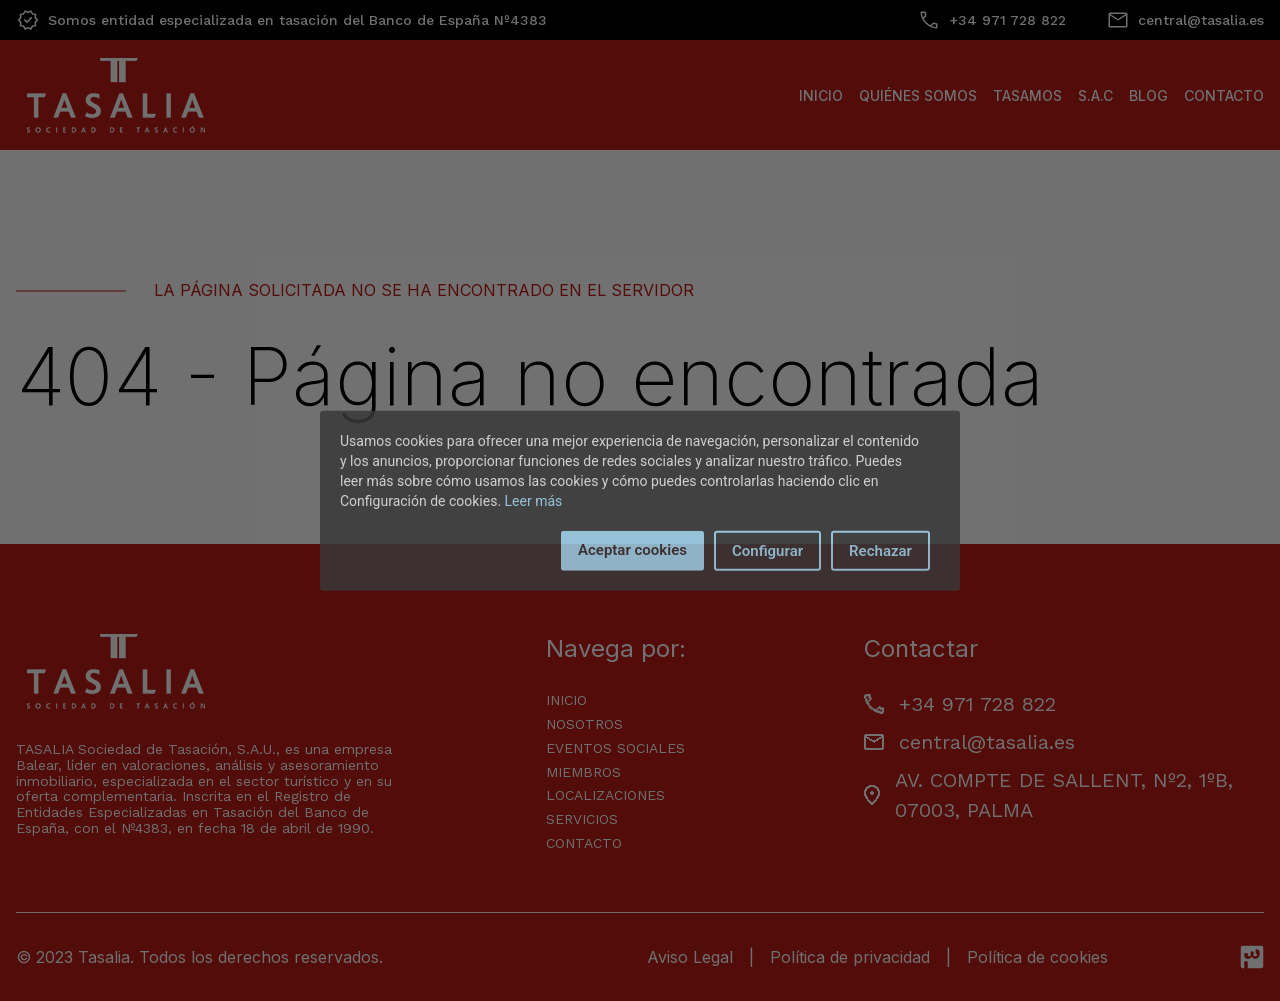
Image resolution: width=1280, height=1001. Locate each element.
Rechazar (880, 550)
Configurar (767, 550)
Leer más (534, 500)
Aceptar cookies (632, 549)
